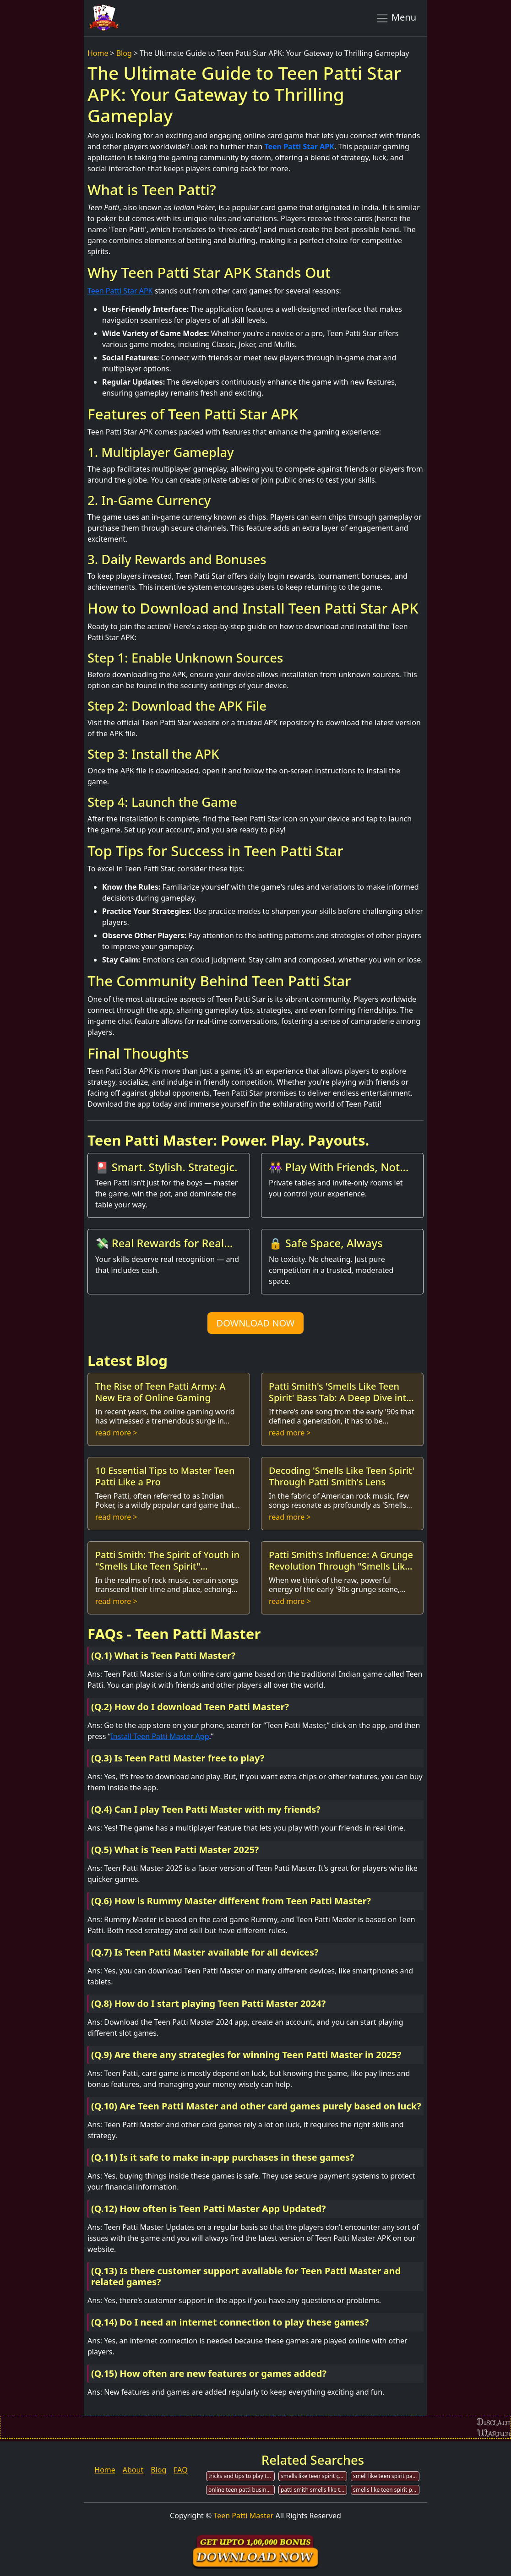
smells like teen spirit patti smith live (386, 2490)
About (133, 2470)
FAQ (180, 2470)
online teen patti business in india (241, 2490)
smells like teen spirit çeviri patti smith (314, 2476)
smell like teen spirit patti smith (386, 2476)
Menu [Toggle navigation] (395, 18)
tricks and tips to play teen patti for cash (241, 2476)
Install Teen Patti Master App (159, 1736)
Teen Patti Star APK (299, 146)
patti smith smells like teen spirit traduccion (314, 2490)
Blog (124, 53)
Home (98, 53)
